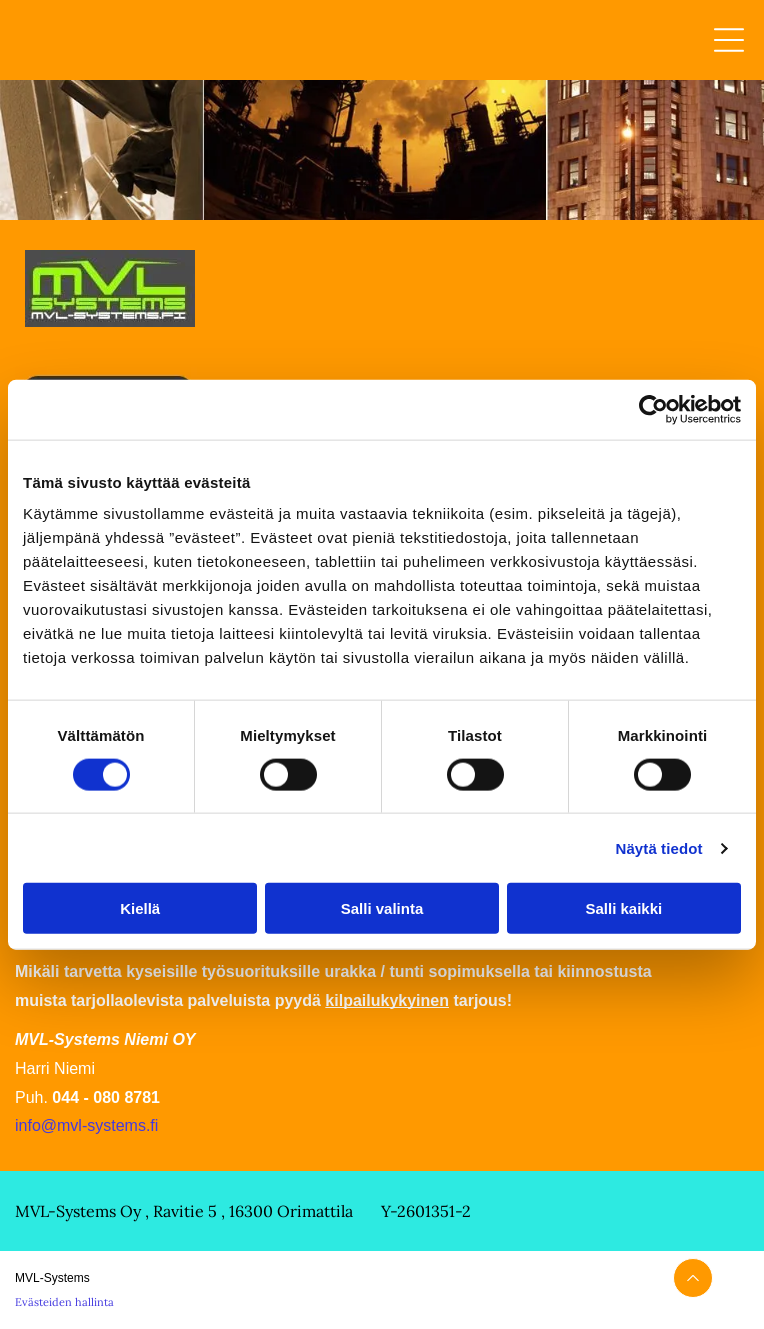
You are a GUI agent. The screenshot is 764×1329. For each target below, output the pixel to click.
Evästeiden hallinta (64, 1302)
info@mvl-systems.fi (86, 1125)
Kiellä (140, 908)
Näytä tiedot (659, 847)
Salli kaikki (623, 908)
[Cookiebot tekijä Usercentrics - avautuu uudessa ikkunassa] (653, 409)
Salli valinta (382, 908)
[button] (729, 40)
